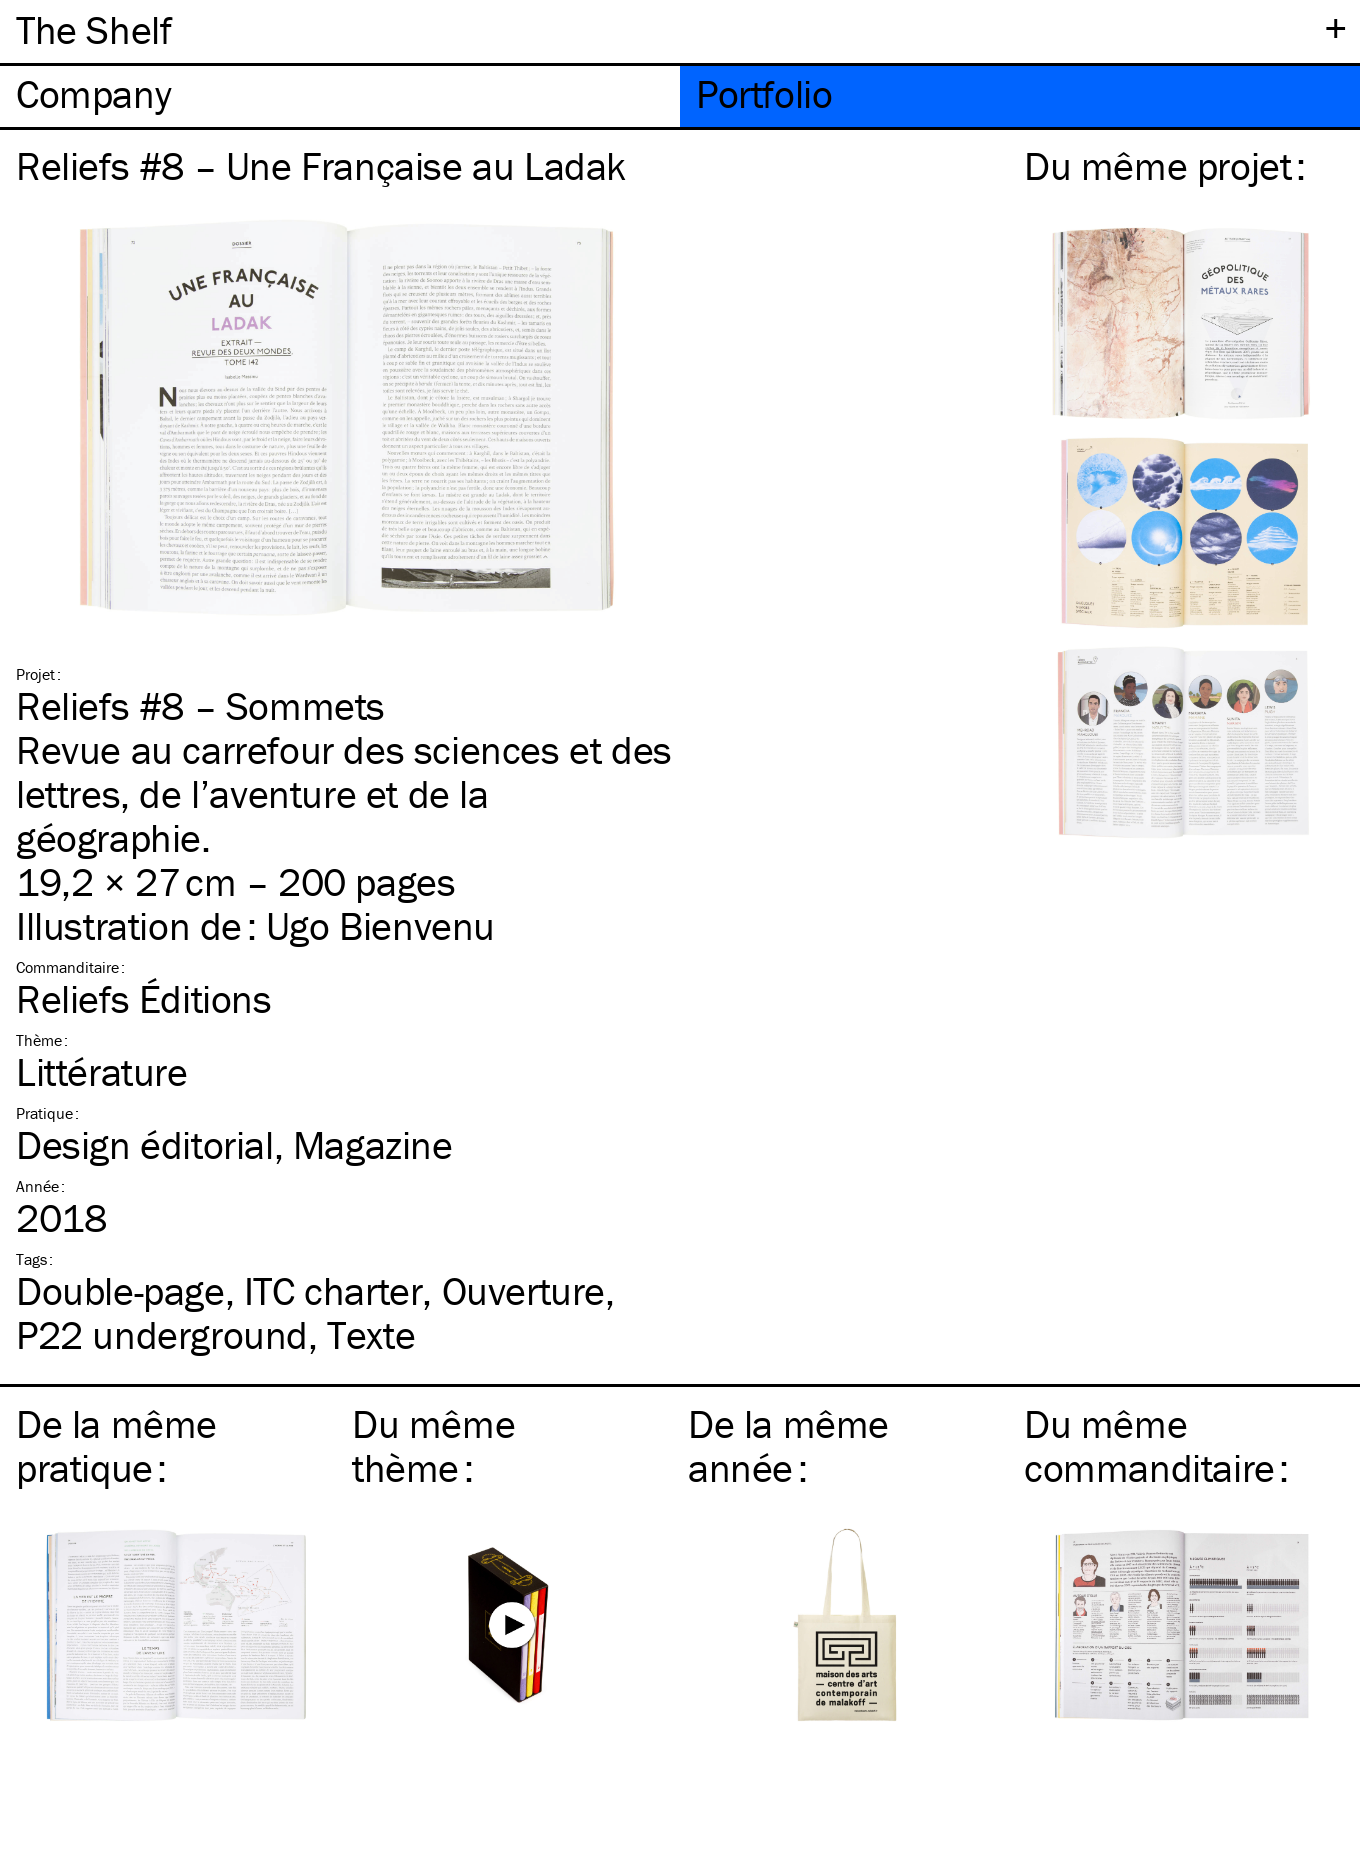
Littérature (102, 1071)
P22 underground (162, 1334)
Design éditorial (145, 1144)
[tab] (340, 96)
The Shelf (93, 29)
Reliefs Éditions (144, 998)
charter (333, 1290)
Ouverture (523, 1290)
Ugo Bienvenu (380, 925)
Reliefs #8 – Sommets (200, 705)
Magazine (373, 1144)
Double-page (120, 1290)
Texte (371, 1334)
